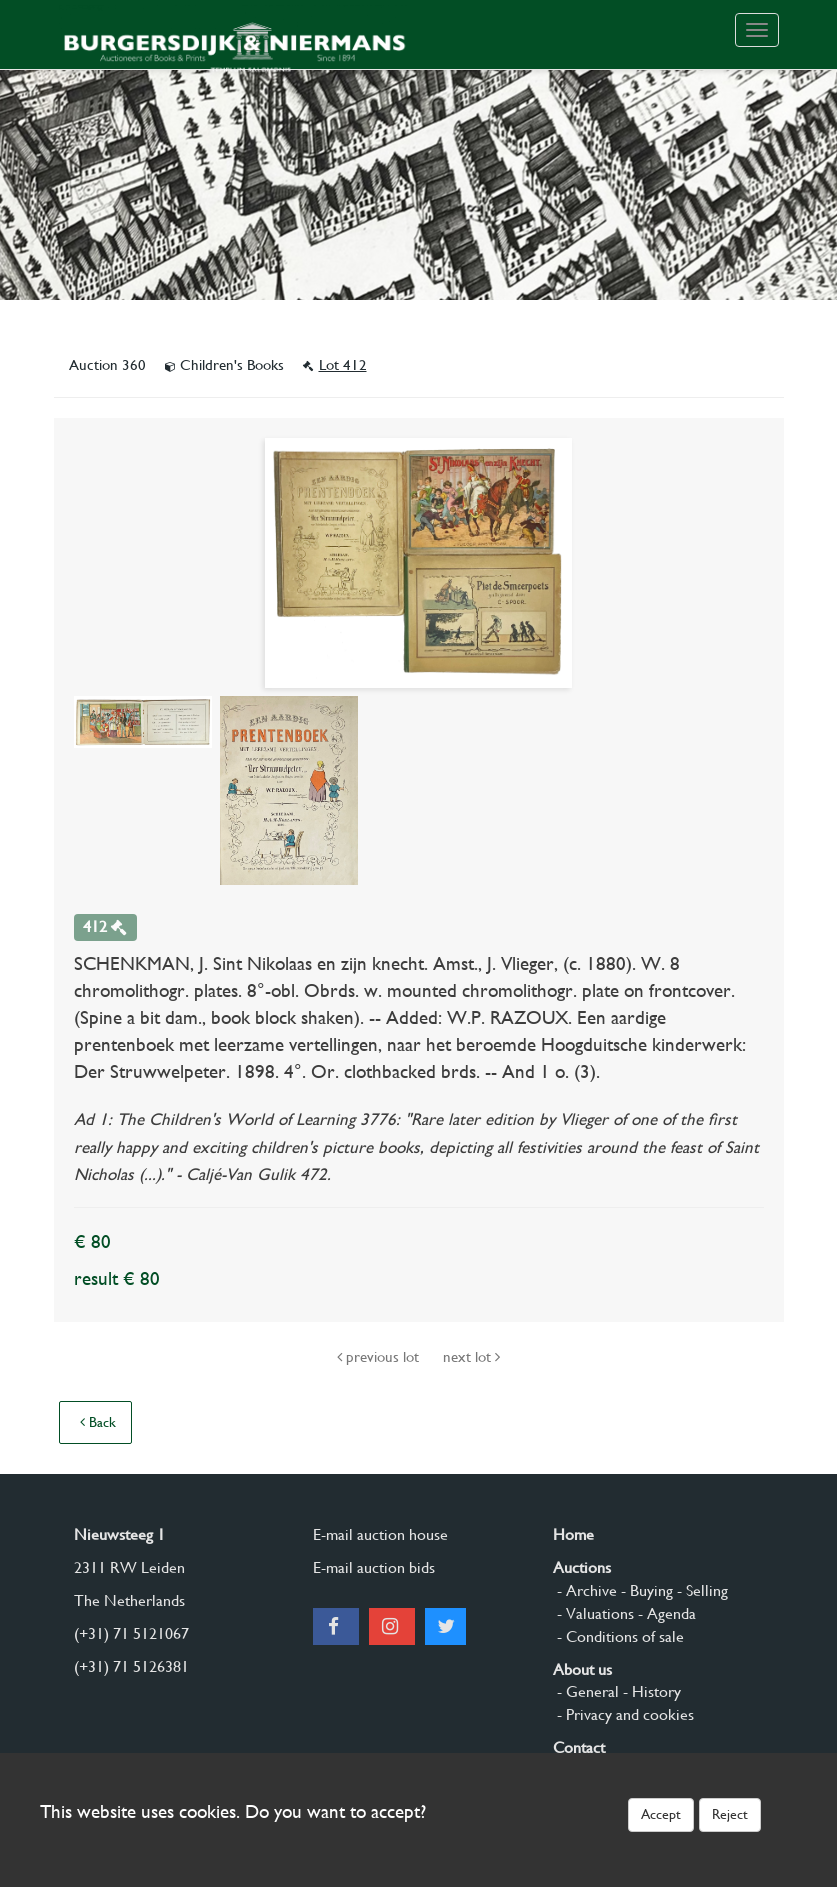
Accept (661, 1814)
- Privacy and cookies (623, 1714)
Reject (730, 1814)
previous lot (380, 1357)
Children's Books (226, 365)
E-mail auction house (380, 1534)
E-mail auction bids (374, 1567)
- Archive (585, 1590)
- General (586, 1691)
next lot (471, 1357)
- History (650, 1691)
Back (98, 1422)
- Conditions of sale (618, 1636)
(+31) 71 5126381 (131, 1666)
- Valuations (593, 1613)
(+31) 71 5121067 (131, 1633)
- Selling (700, 1590)
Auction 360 (109, 365)
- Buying (645, 1590)
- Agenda (665, 1613)
